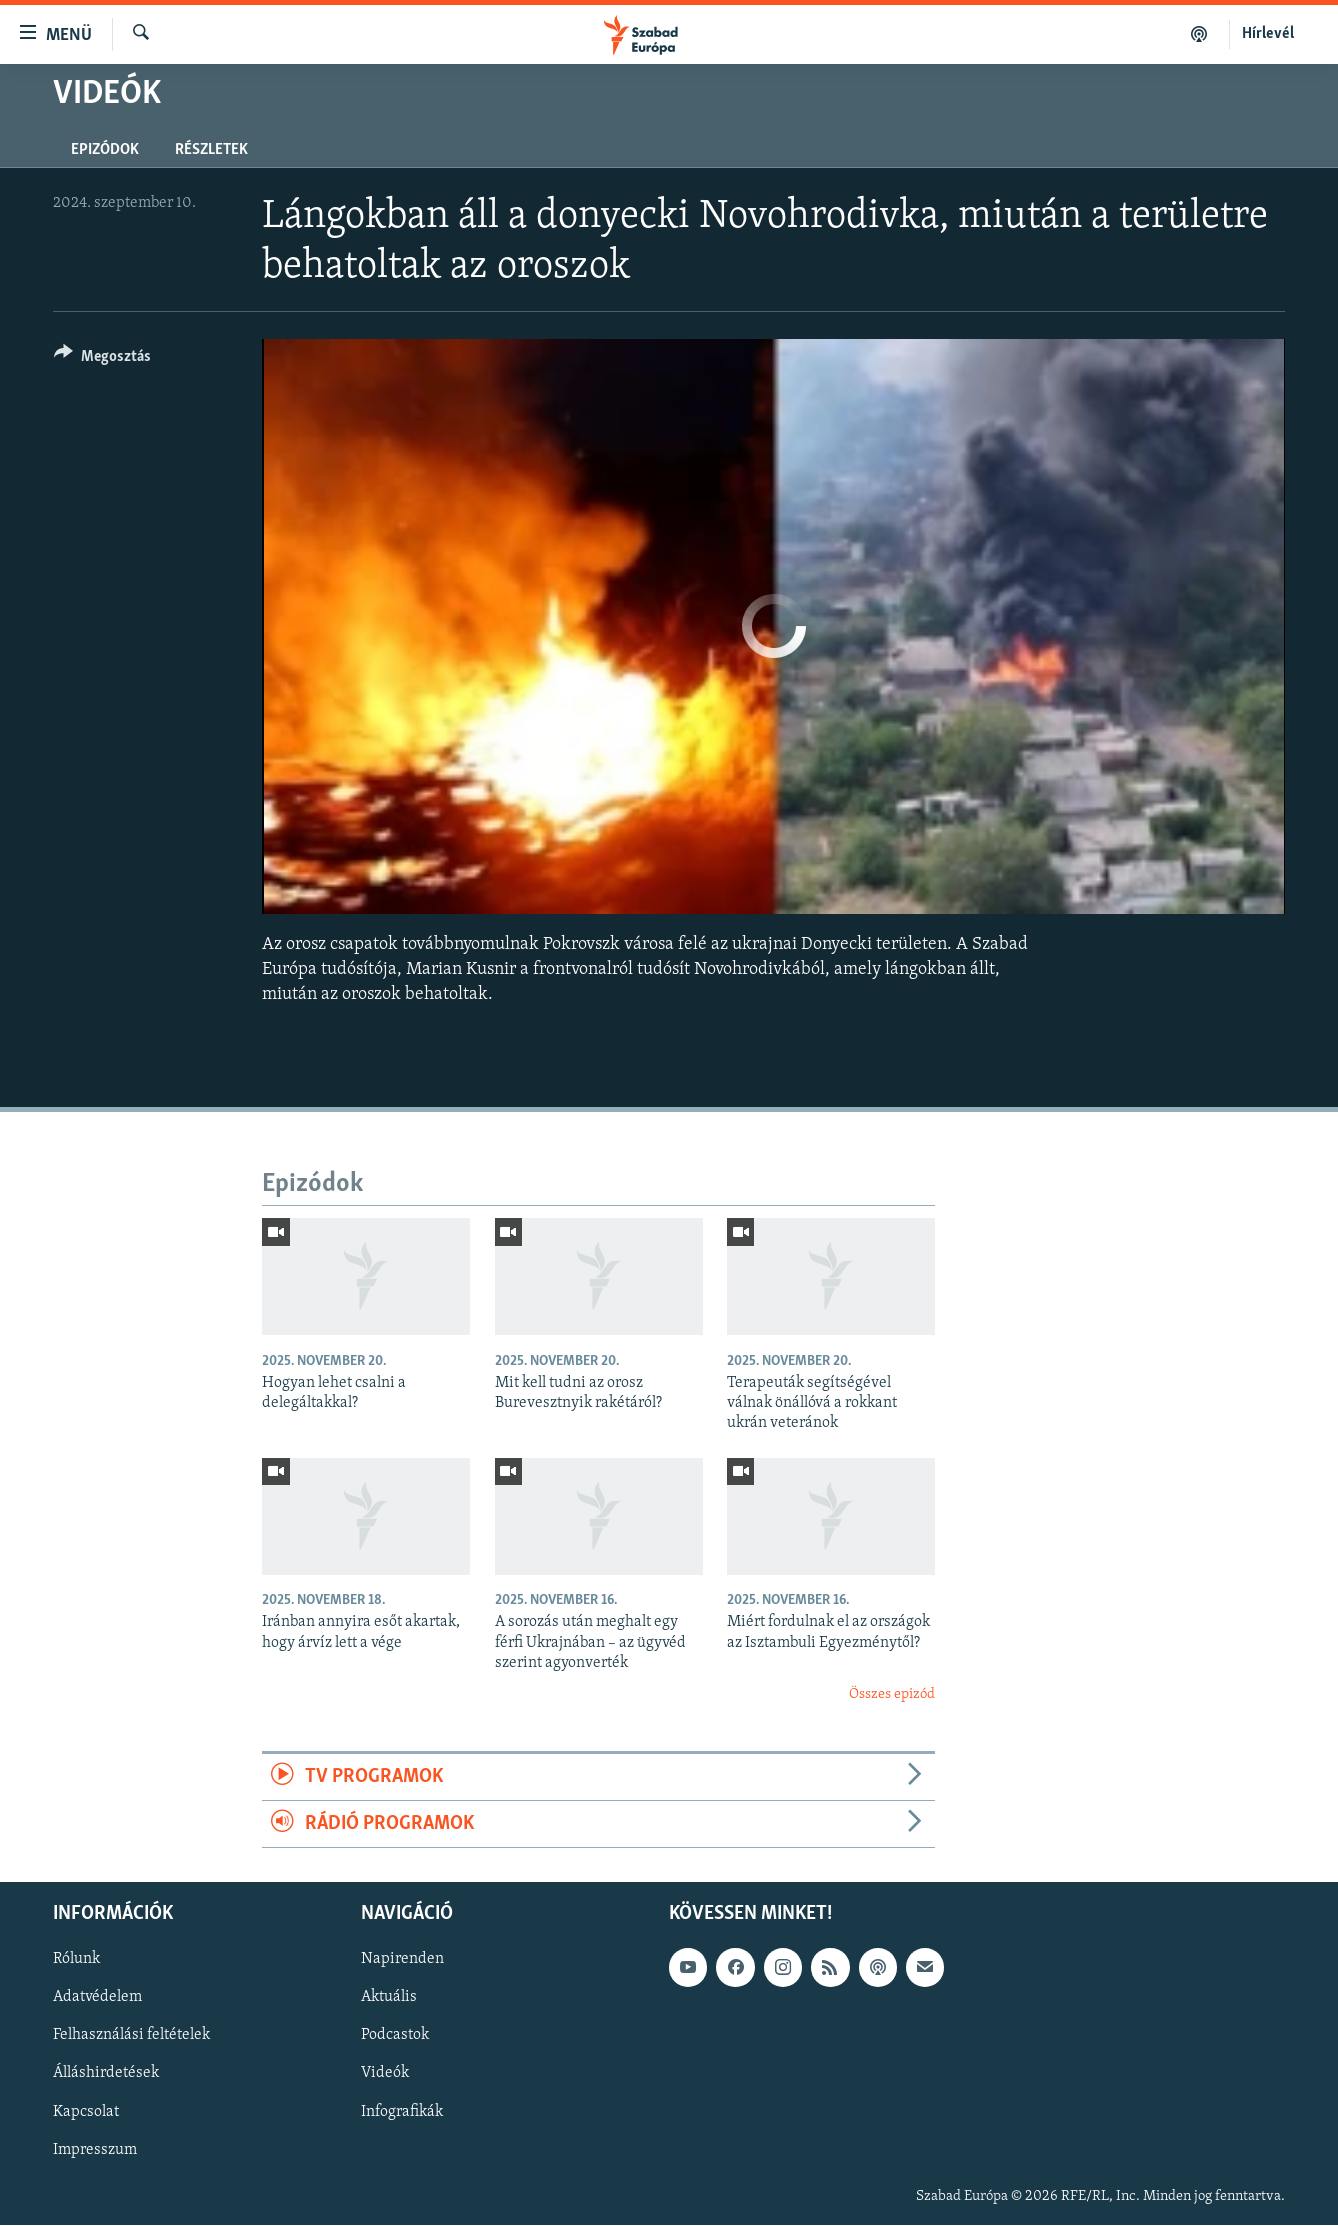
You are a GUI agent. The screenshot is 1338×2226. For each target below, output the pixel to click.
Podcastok (395, 2036)
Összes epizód (892, 1694)
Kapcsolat (86, 2112)
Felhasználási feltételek (131, 2036)
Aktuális (389, 1998)
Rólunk (76, 1960)
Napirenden (402, 1960)
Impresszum (95, 2150)
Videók (385, 2074)
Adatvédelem (97, 1998)
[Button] (102, 359)
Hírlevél (1268, 34)
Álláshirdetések (106, 2074)
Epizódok (105, 150)
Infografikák (402, 2112)
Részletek (211, 150)
